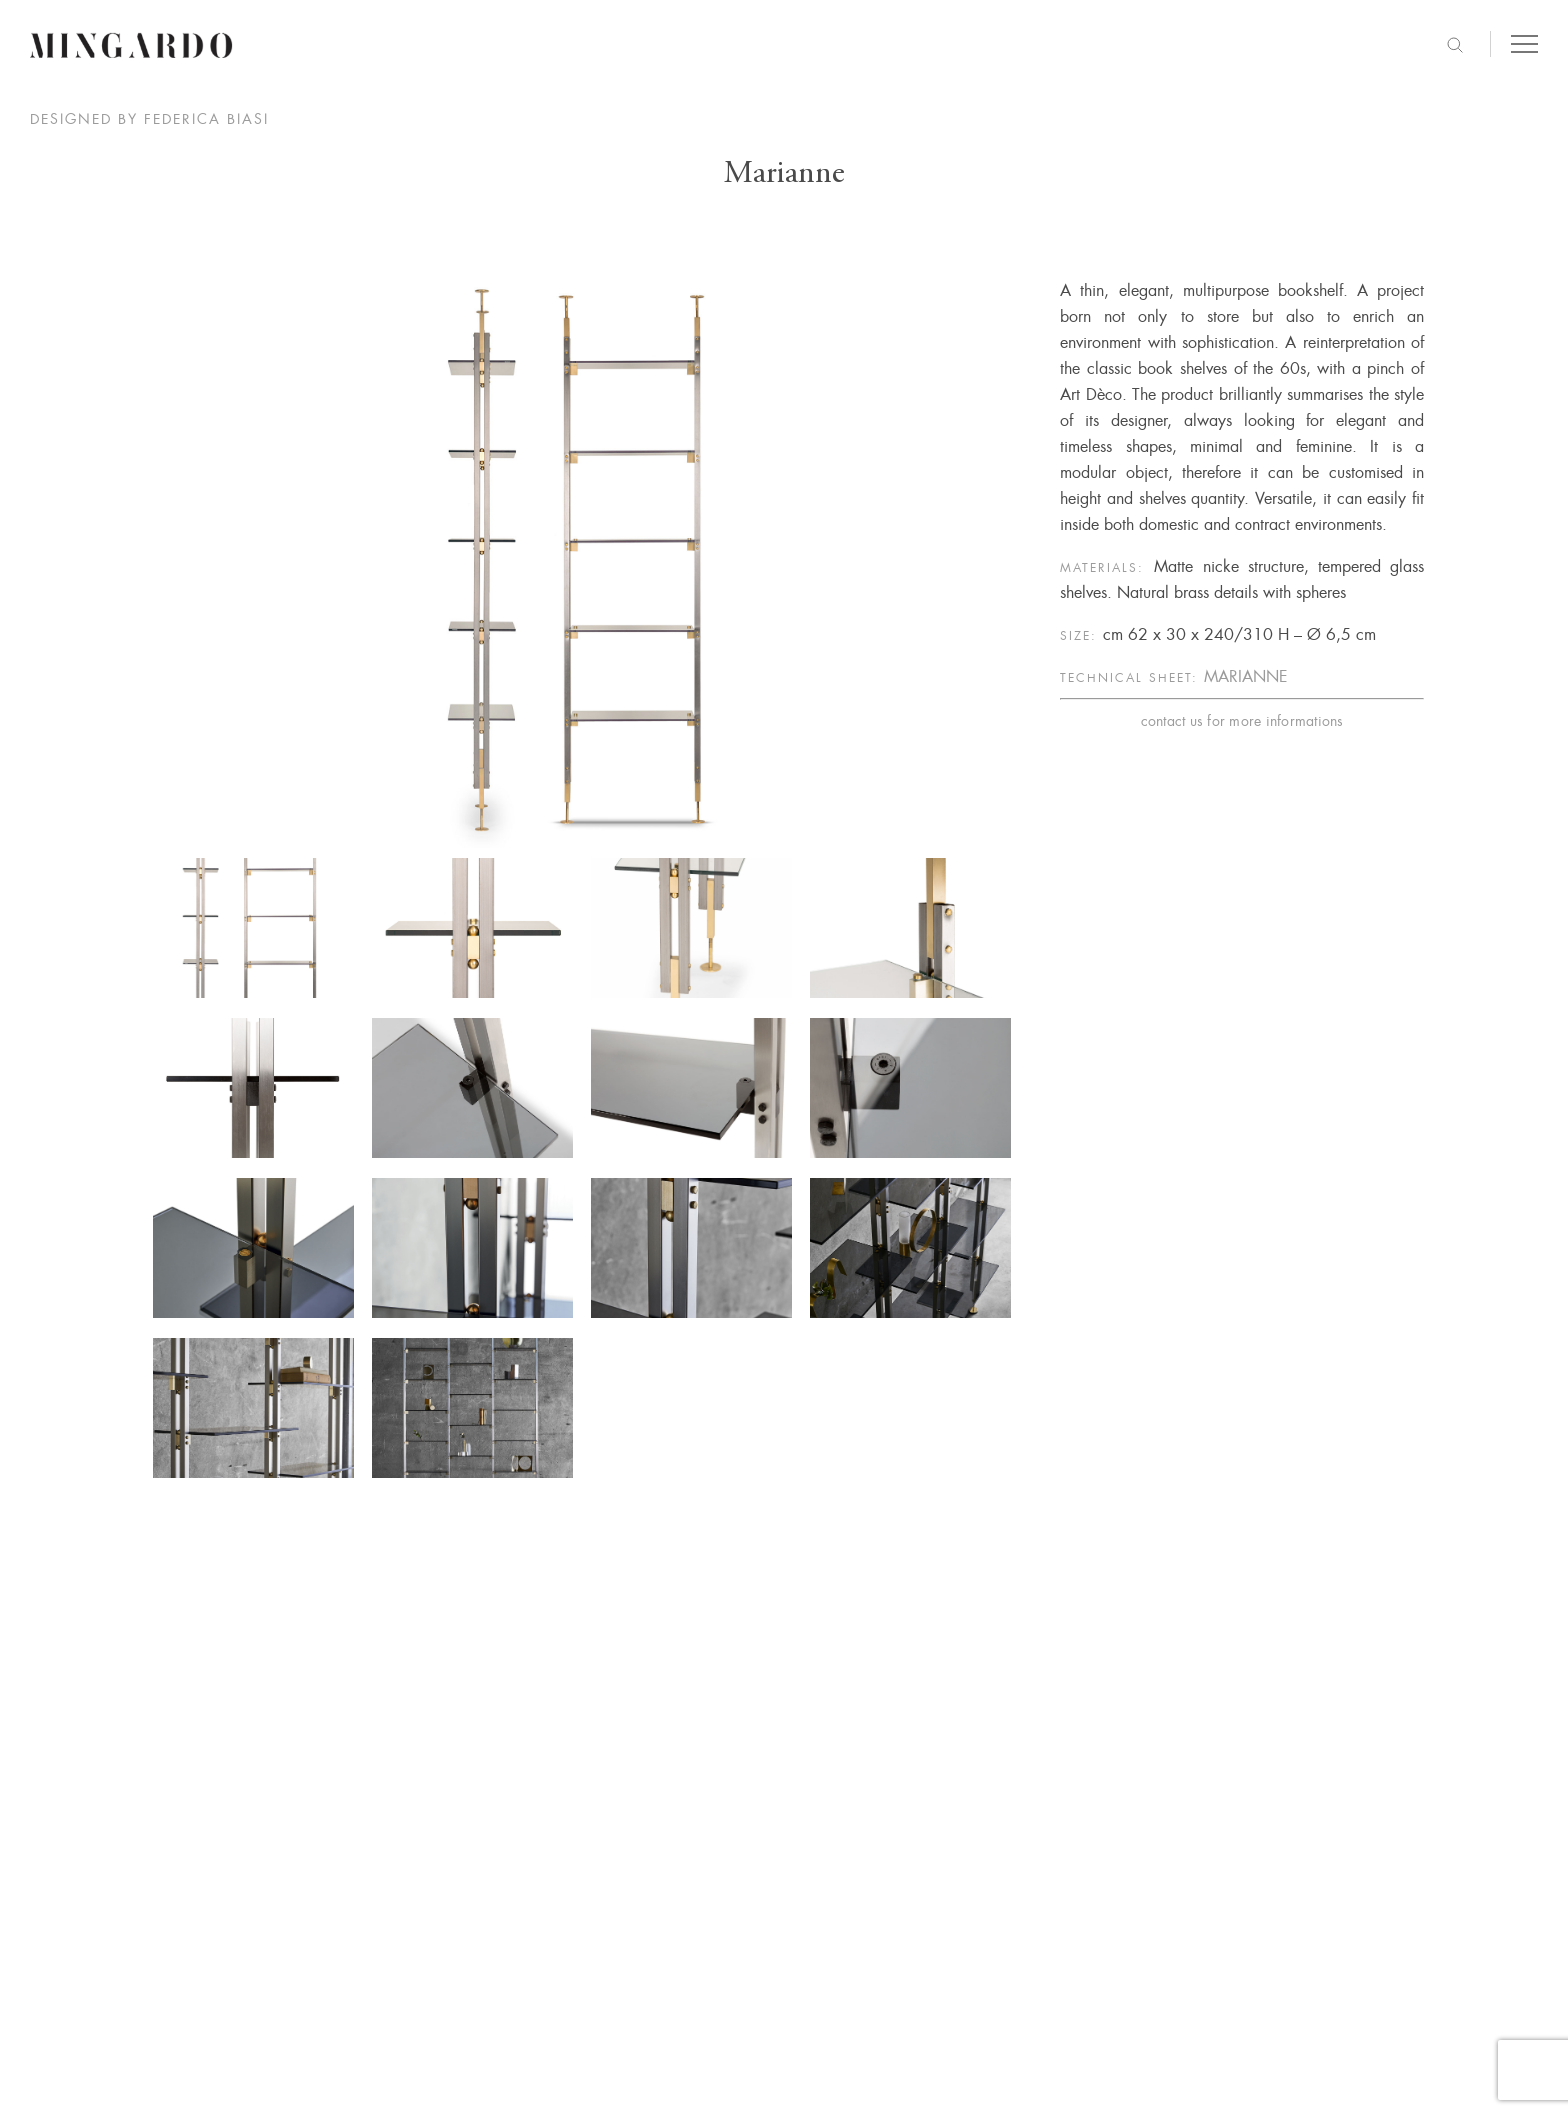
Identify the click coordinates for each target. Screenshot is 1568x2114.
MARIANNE (1246, 676)
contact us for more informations (1242, 721)
